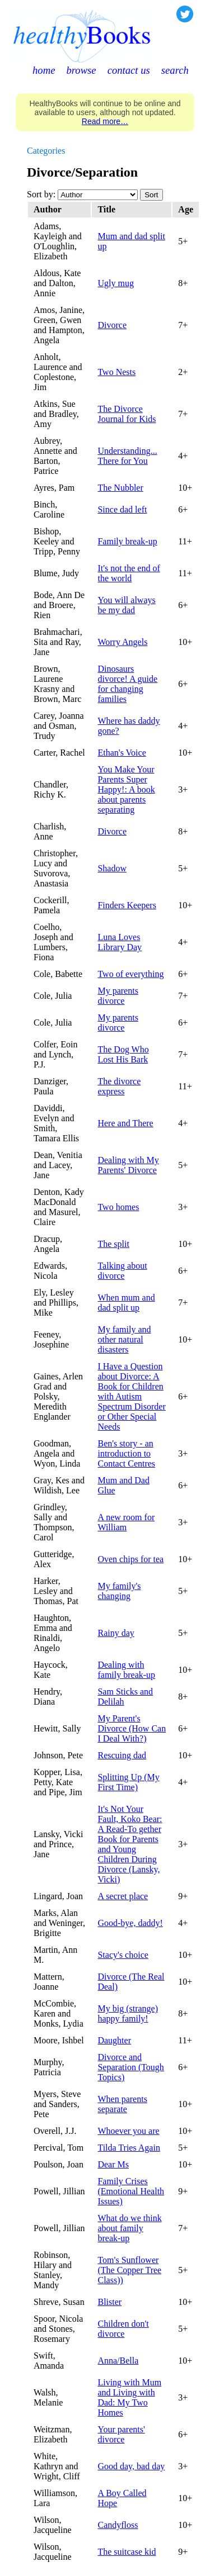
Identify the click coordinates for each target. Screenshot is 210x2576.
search (175, 70)
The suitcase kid (126, 2551)
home (43, 70)
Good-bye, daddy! (129, 1923)
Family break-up (127, 541)
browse (81, 70)
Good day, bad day (131, 2466)
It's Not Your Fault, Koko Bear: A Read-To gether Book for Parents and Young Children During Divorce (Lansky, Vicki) (129, 1844)
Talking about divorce (122, 1270)
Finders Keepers (126, 905)
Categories (46, 150)
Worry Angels (122, 642)
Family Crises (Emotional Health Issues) (130, 2191)
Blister (109, 2302)
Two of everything (130, 974)
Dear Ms (113, 2164)
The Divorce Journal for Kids (126, 414)
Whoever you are (128, 2131)
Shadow (112, 868)
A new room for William (126, 1522)
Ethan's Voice (121, 752)
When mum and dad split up (126, 1302)
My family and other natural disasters (124, 1339)
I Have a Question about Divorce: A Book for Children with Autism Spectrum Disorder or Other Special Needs (131, 1396)
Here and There (125, 1123)
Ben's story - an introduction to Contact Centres (126, 1453)
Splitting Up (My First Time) (128, 1782)
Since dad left (122, 509)
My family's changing (119, 1591)
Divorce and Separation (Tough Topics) (130, 2067)
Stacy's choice (122, 1955)
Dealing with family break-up (126, 1670)
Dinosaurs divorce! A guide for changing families (127, 684)
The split (113, 1244)
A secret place (122, 1896)
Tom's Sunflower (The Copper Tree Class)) (129, 2270)
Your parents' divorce (120, 2434)
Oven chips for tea (130, 1559)
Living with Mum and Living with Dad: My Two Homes (129, 2397)
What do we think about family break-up (129, 2228)
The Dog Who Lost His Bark (122, 1054)
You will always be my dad (126, 605)
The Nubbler (120, 487)
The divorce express (119, 1086)
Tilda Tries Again (128, 2147)
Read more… (105, 121)
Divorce (112, 325)
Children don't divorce (122, 2328)
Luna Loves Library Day (119, 942)
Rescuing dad (121, 1755)
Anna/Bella (117, 2360)
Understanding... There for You (127, 456)
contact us (129, 70)
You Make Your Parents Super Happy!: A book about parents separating (126, 789)
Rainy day (115, 1633)
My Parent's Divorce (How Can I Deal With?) (131, 1728)
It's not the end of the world (128, 573)
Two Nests (116, 372)
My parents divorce (117, 995)
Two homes (118, 1207)
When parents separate (122, 2104)
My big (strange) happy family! (127, 2013)
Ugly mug (115, 283)
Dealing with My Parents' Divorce (127, 1165)
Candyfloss (117, 2525)
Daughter (114, 2040)
